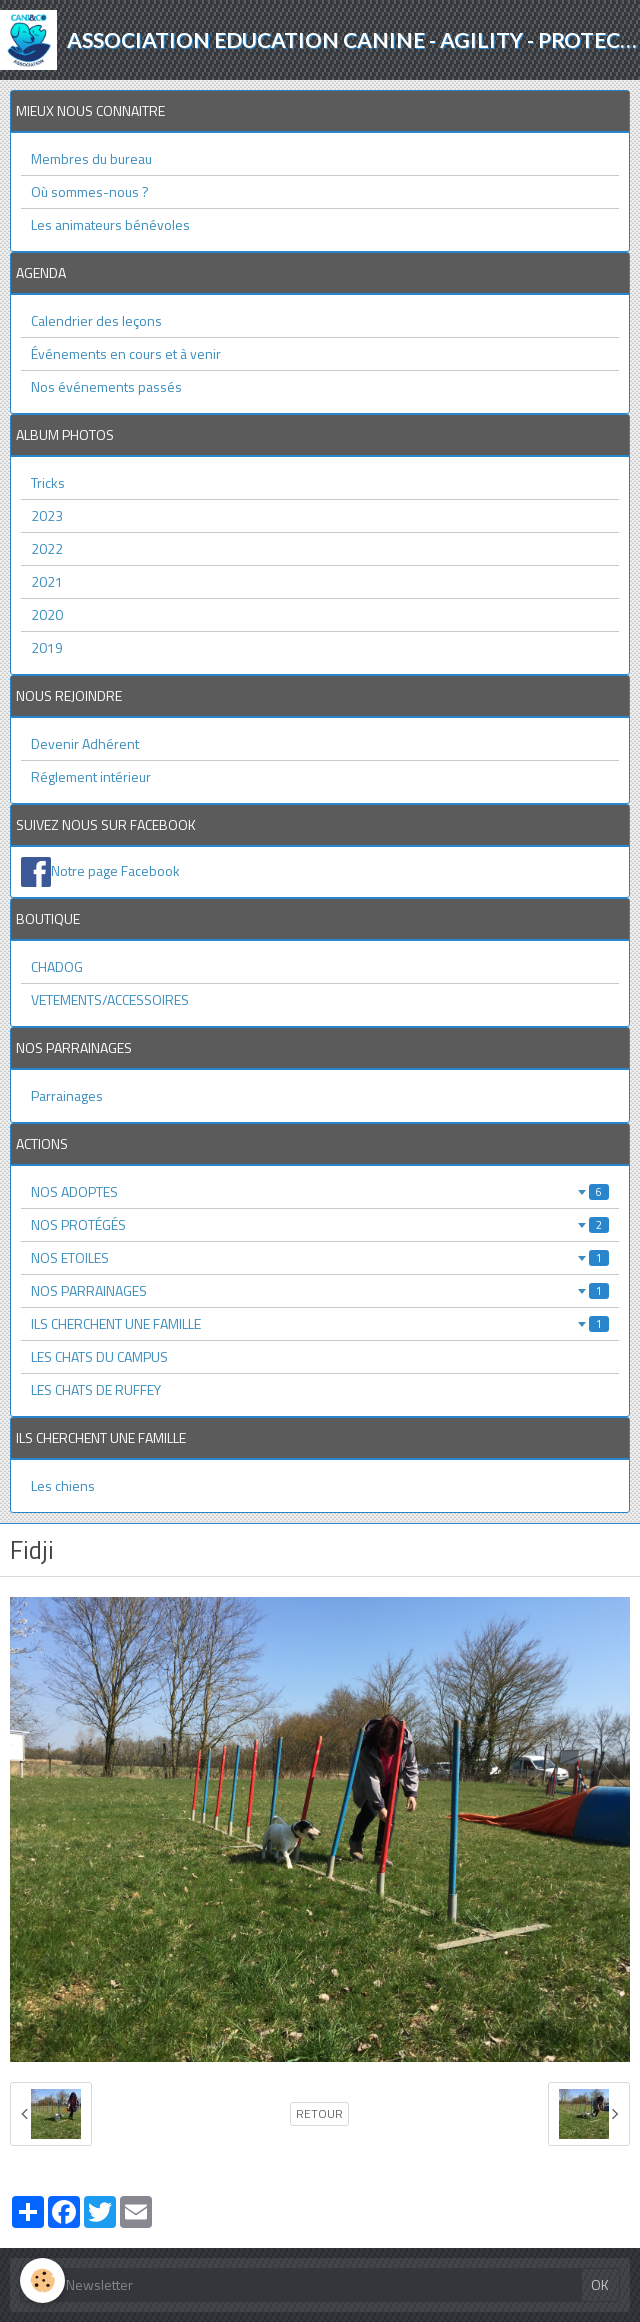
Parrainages (67, 1095)
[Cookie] (42, 2280)
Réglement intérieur (91, 776)
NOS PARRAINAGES (320, 1290)
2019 (47, 647)
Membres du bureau (91, 158)
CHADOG (57, 966)
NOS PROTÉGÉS (320, 1224)
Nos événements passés (106, 386)
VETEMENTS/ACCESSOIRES (110, 999)
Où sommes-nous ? (90, 191)
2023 (47, 515)
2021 (47, 581)
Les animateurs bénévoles (110, 224)
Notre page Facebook (115, 870)
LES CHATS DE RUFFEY (96, 1389)
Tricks (48, 482)
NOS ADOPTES (320, 1191)
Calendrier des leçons (96, 320)
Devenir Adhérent (85, 743)
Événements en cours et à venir (126, 353)
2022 (47, 548)
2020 (47, 614)
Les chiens (63, 1485)
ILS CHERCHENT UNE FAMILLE (320, 1323)
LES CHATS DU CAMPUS (99, 1356)
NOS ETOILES (320, 1257)
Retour (319, 2114)
